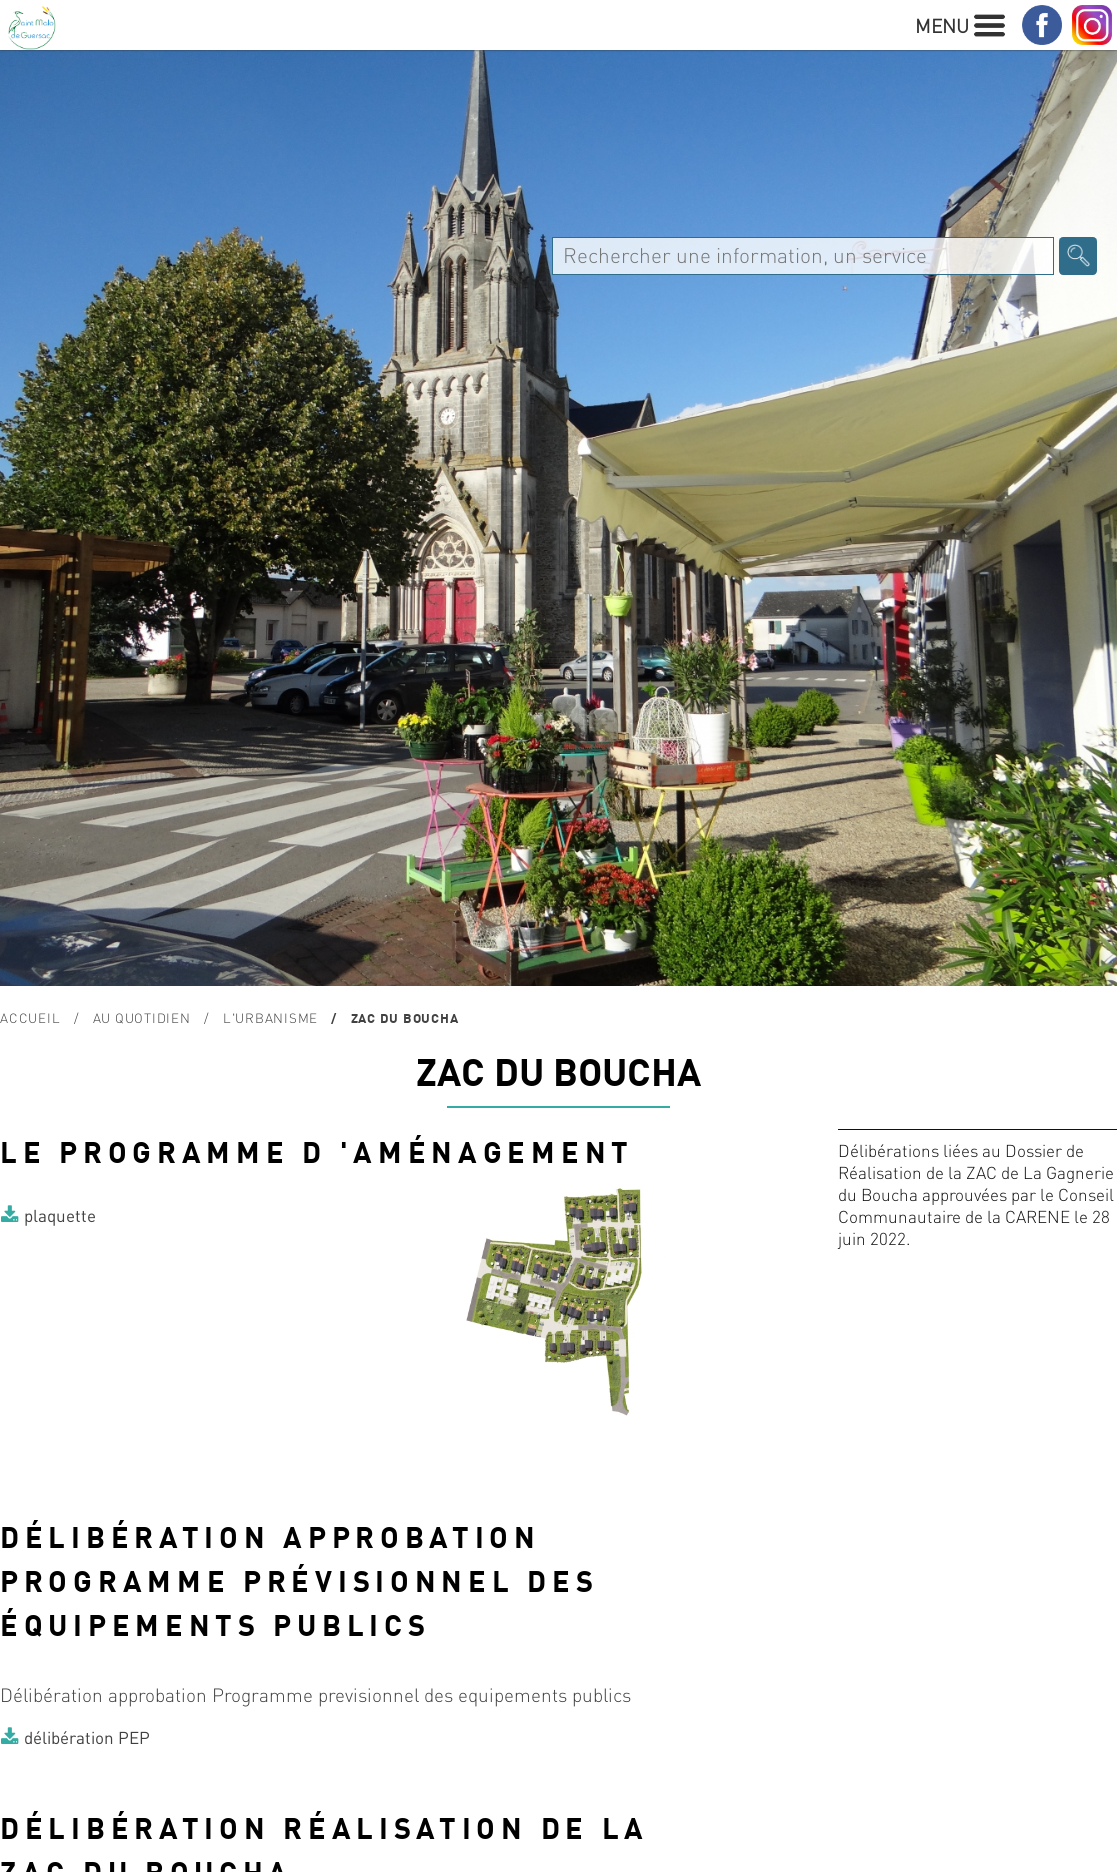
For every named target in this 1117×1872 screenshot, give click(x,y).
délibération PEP (87, 1737)
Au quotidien (142, 1017)
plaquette (60, 1215)
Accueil (30, 1017)
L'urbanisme (270, 1017)
